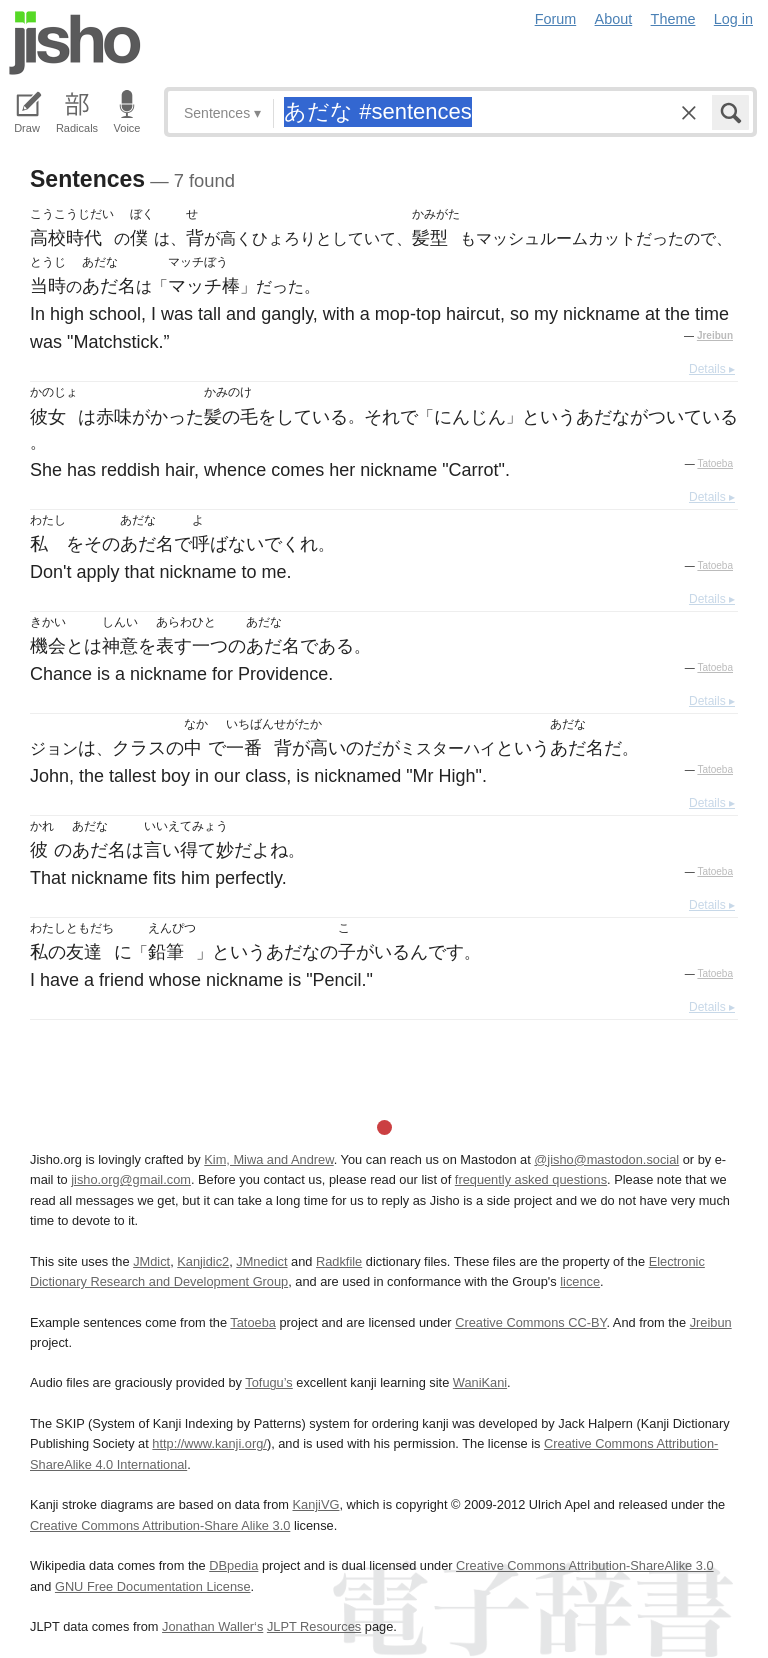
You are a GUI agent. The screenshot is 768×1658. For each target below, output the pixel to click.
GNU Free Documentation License (153, 1586)
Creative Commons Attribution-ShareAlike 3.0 (584, 1565)
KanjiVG (315, 1504)
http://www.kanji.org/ (209, 1443)
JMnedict (261, 1261)
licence (580, 1281)
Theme (673, 19)
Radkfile (339, 1261)
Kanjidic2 (203, 1261)
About (614, 19)
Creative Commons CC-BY (530, 1322)
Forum (556, 19)
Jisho (75, 43)
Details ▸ (712, 369)
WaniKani (480, 1382)
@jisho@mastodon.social (606, 1159)
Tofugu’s (268, 1382)
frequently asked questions (531, 1179)
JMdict (151, 1261)
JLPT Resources (314, 1626)
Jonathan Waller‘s (212, 1626)
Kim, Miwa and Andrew (268, 1159)
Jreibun (715, 335)
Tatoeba (715, 463)
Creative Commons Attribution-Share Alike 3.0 (160, 1525)
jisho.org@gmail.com (131, 1179)
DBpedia (233, 1565)
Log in (733, 19)
